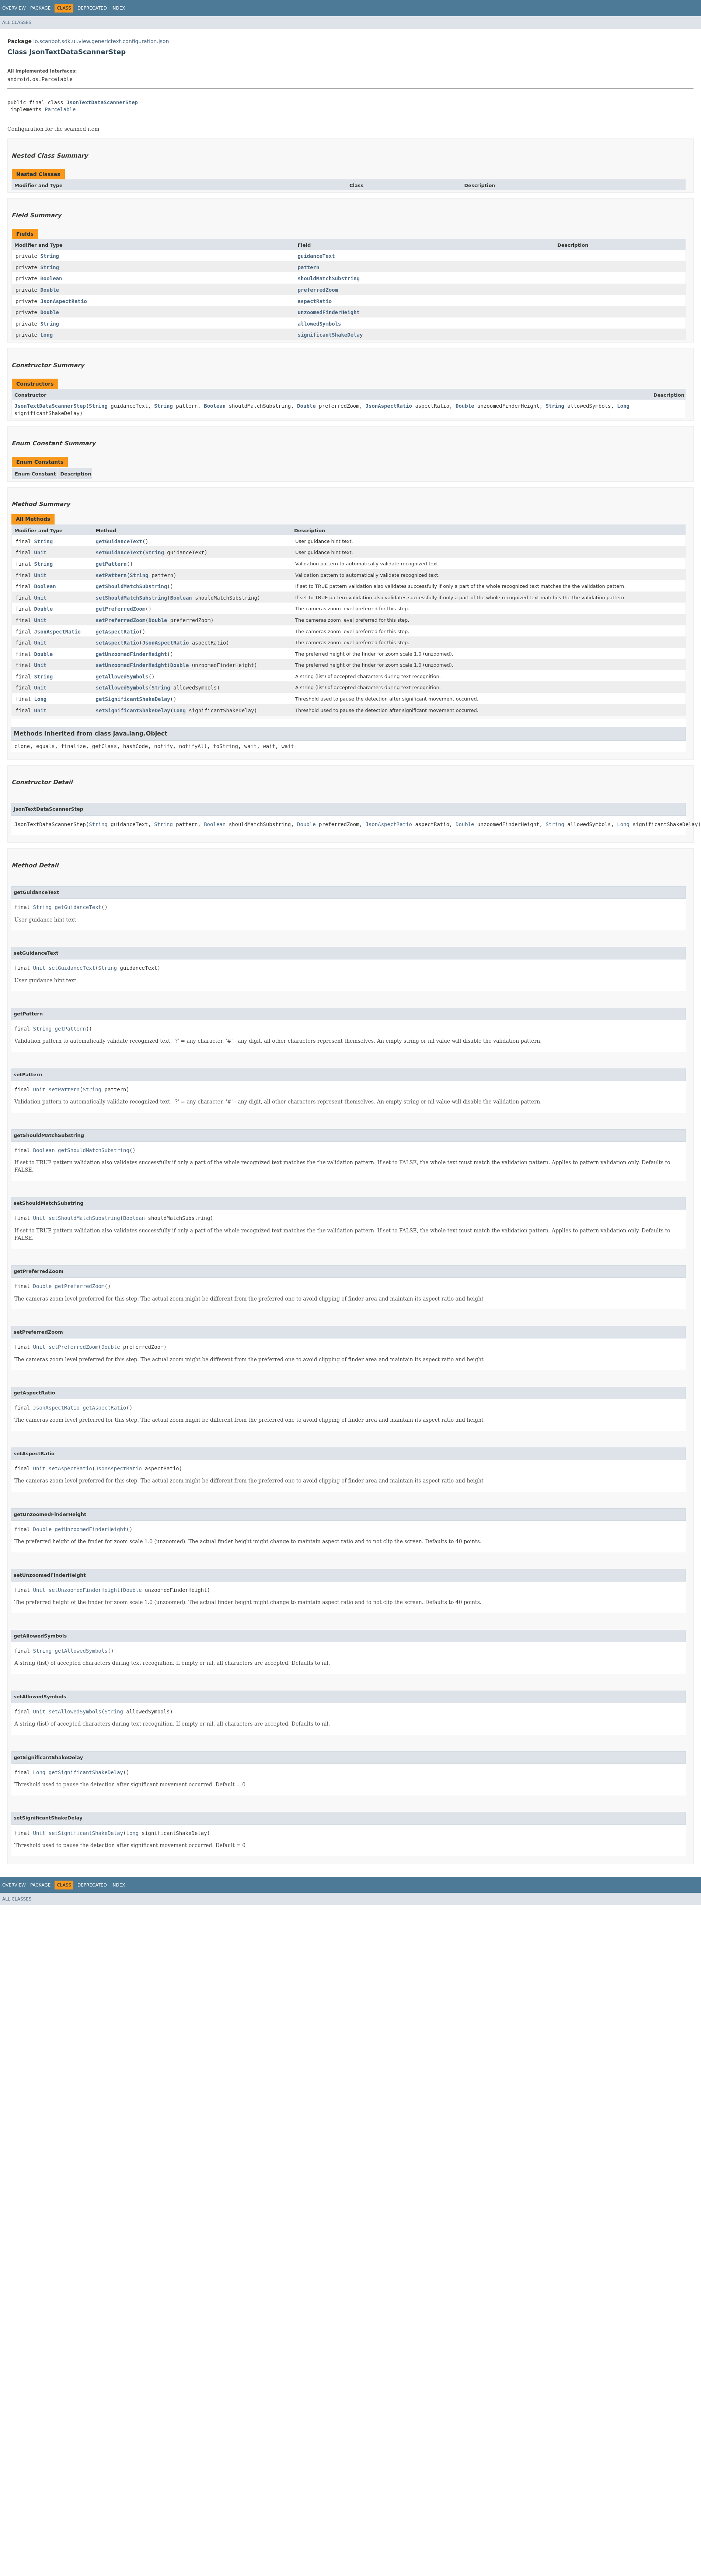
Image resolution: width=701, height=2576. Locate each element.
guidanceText (316, 256)
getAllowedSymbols (121, 677)
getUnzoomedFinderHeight (131, 654)
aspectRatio (314, 301)
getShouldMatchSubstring (131, 586)
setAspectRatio (117, 643)
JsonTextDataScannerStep (102, 102)
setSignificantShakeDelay (132, 710)
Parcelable (60, 109)
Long (46, 335)
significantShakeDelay (330, 335)
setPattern (110, 575)
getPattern (110, 564)
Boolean (51, 278)
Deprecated (92, 8)
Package (40, 8)
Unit (40, 552)
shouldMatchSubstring (328, 278)
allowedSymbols (319, 324)
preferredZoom (317, 290)
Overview (14, 8)
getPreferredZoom (120, 609)
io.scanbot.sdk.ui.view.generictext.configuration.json (101, 41)
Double (49, 290)
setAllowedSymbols (121, 688)
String (49, 256)
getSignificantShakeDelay (132, 699)
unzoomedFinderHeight (328, 312)
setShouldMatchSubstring (131, 598)
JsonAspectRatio (63, 301)
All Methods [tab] (33, 519)
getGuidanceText (118, 541)
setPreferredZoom (120, 620)
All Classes (16, 22)
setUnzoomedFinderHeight (131, 665)
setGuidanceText (118, 552)
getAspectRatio (117, 632)
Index (118, 8)
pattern (308, 267)
